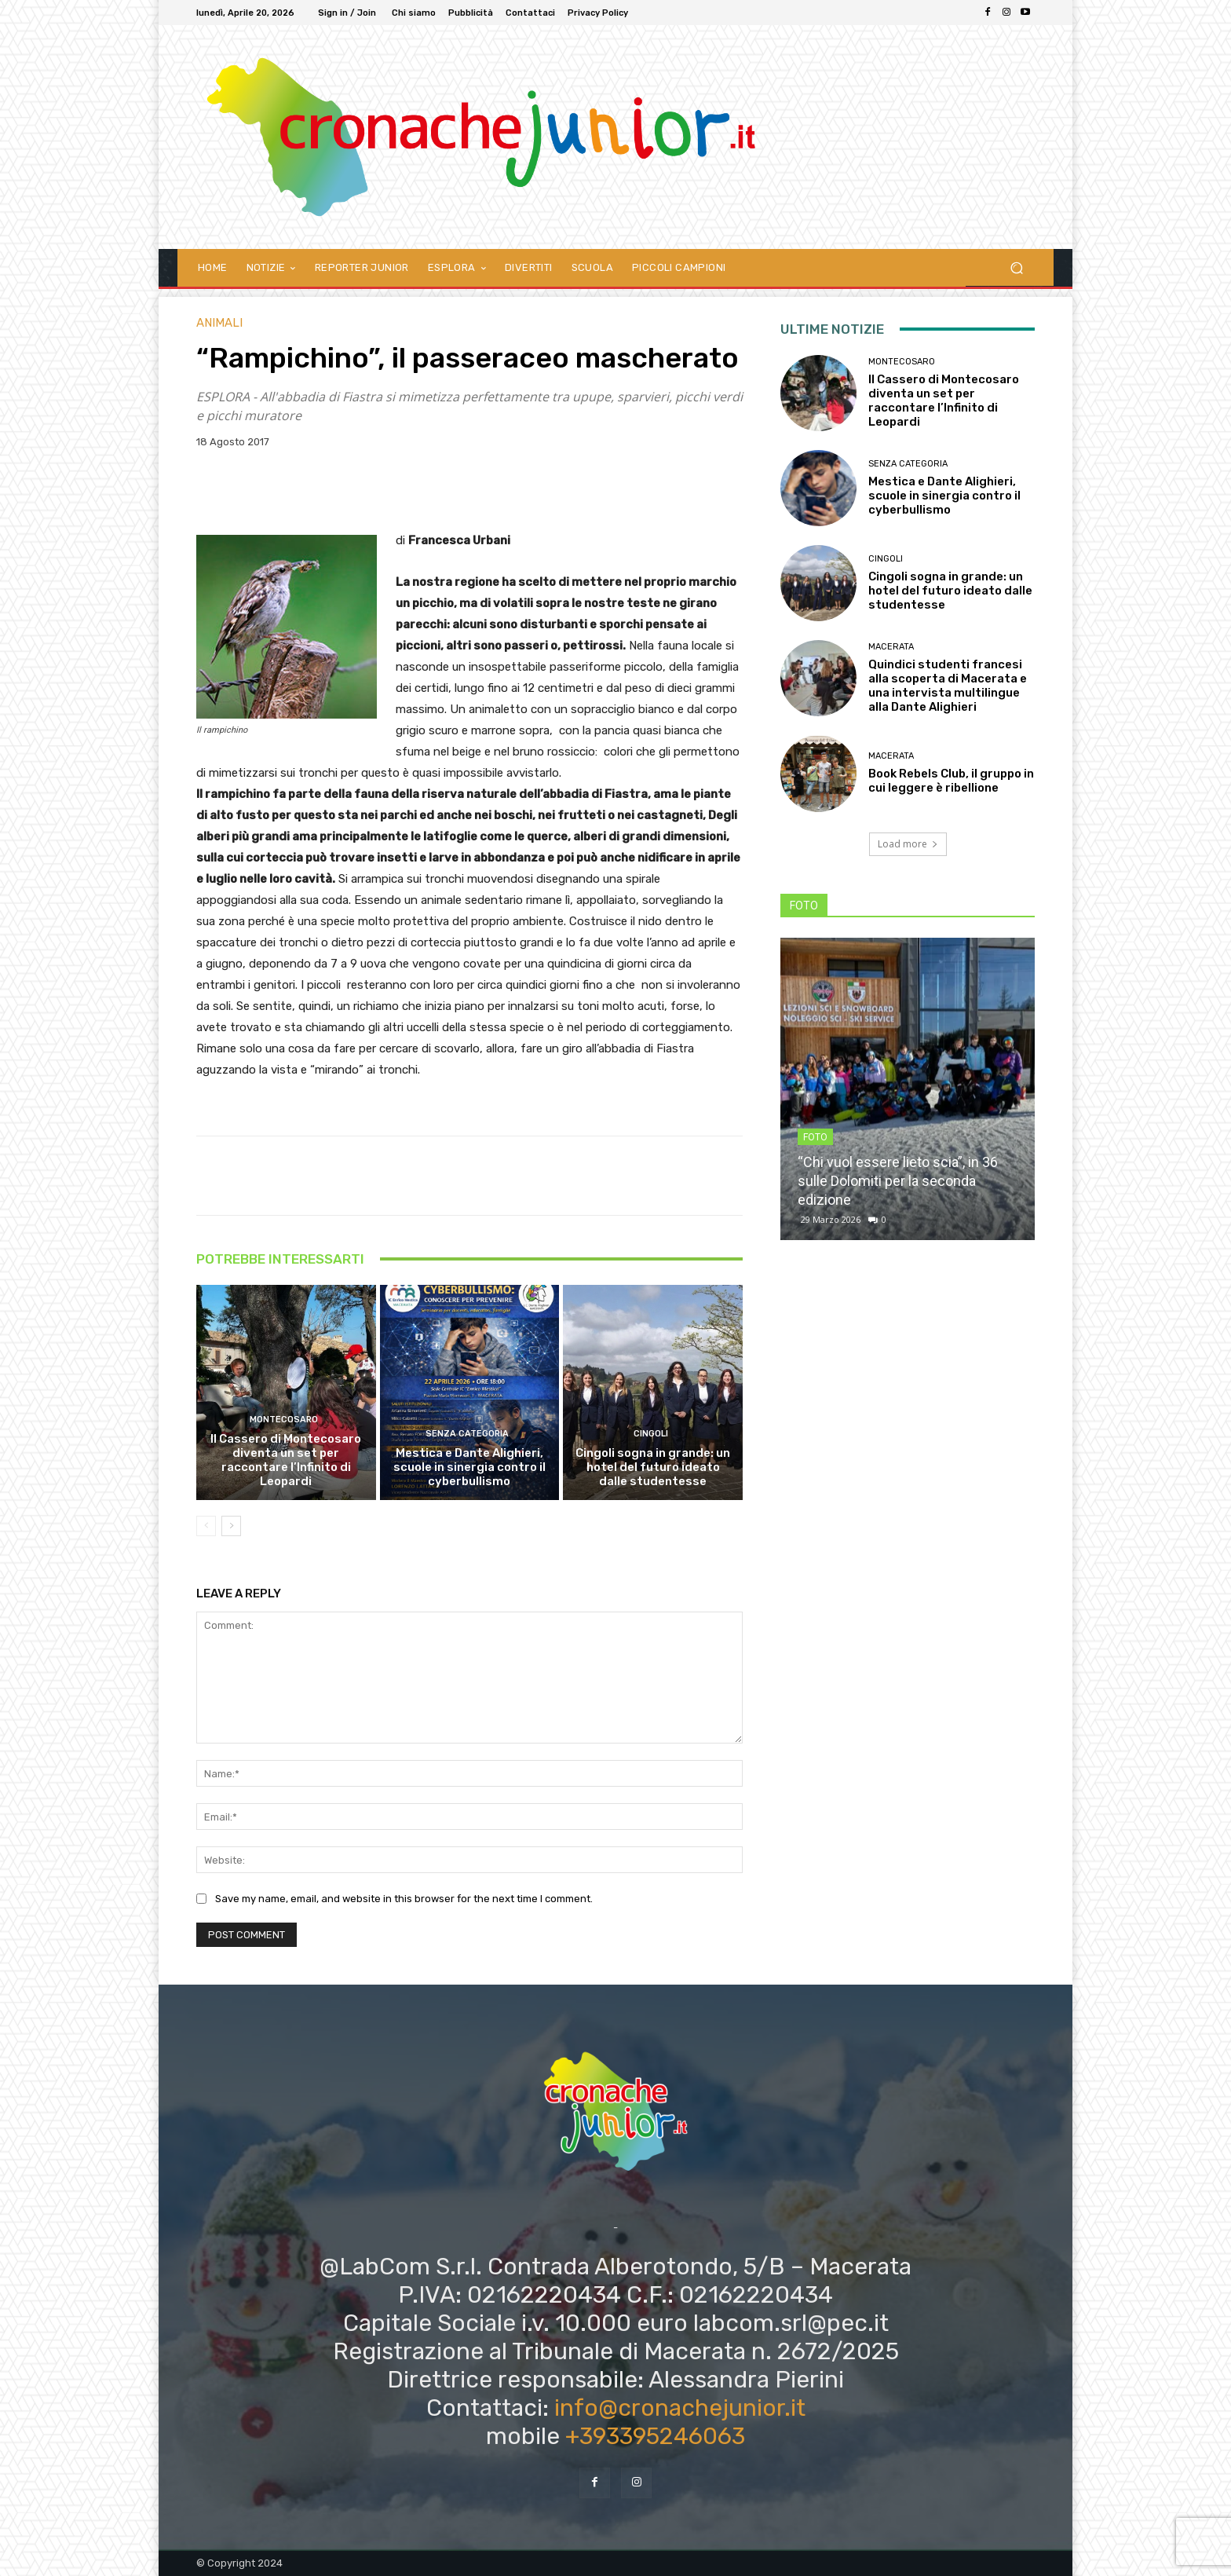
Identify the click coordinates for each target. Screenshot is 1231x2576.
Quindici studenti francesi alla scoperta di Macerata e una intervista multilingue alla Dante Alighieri (947, 685)
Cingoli (651, 1433)
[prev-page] (206, 1526)
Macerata (891, 646)
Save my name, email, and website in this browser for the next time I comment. (404, 1899)
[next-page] (231, 1526)
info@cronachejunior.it (679, 2408)
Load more (908, 844)
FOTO (815, 1137)
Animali (219, 323)
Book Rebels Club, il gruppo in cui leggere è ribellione (951, 781)
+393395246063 (655, 2436)
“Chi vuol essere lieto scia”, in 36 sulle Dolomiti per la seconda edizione (898, 1181)
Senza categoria (467, 1433)
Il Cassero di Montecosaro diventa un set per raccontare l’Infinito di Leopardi (285, 1460)
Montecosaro (284, 1419)
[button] (1016, 267)
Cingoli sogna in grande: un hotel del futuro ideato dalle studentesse (652, 1467)
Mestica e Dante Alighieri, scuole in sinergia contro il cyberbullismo (469, 1467)
